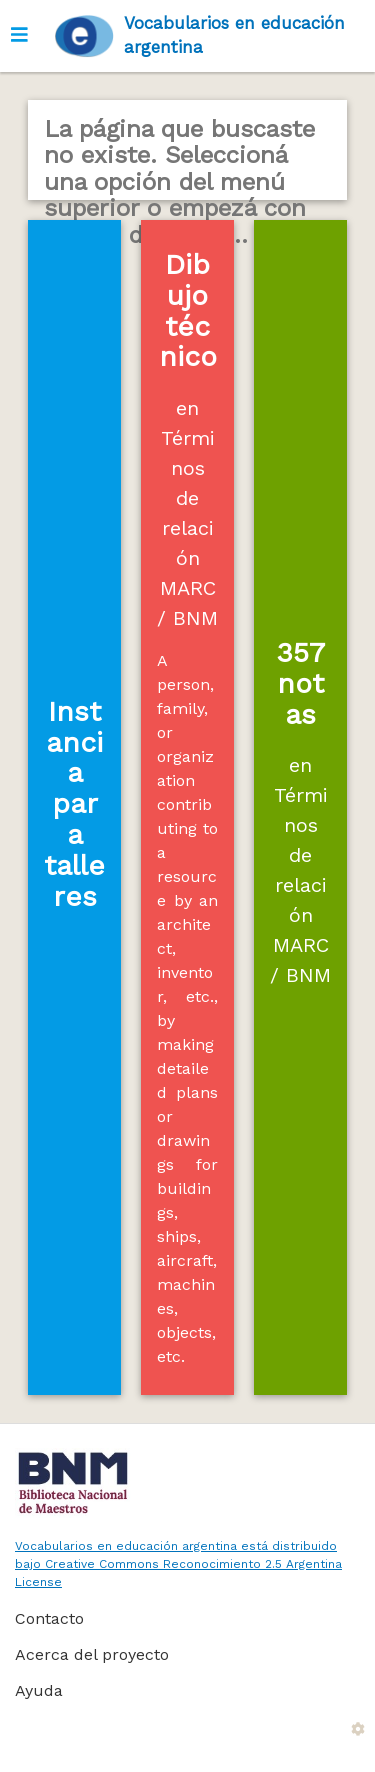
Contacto (49, 1618)
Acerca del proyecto (92, 1654)
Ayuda (39, 1690)
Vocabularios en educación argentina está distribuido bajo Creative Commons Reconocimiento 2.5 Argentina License (178, 1564)
